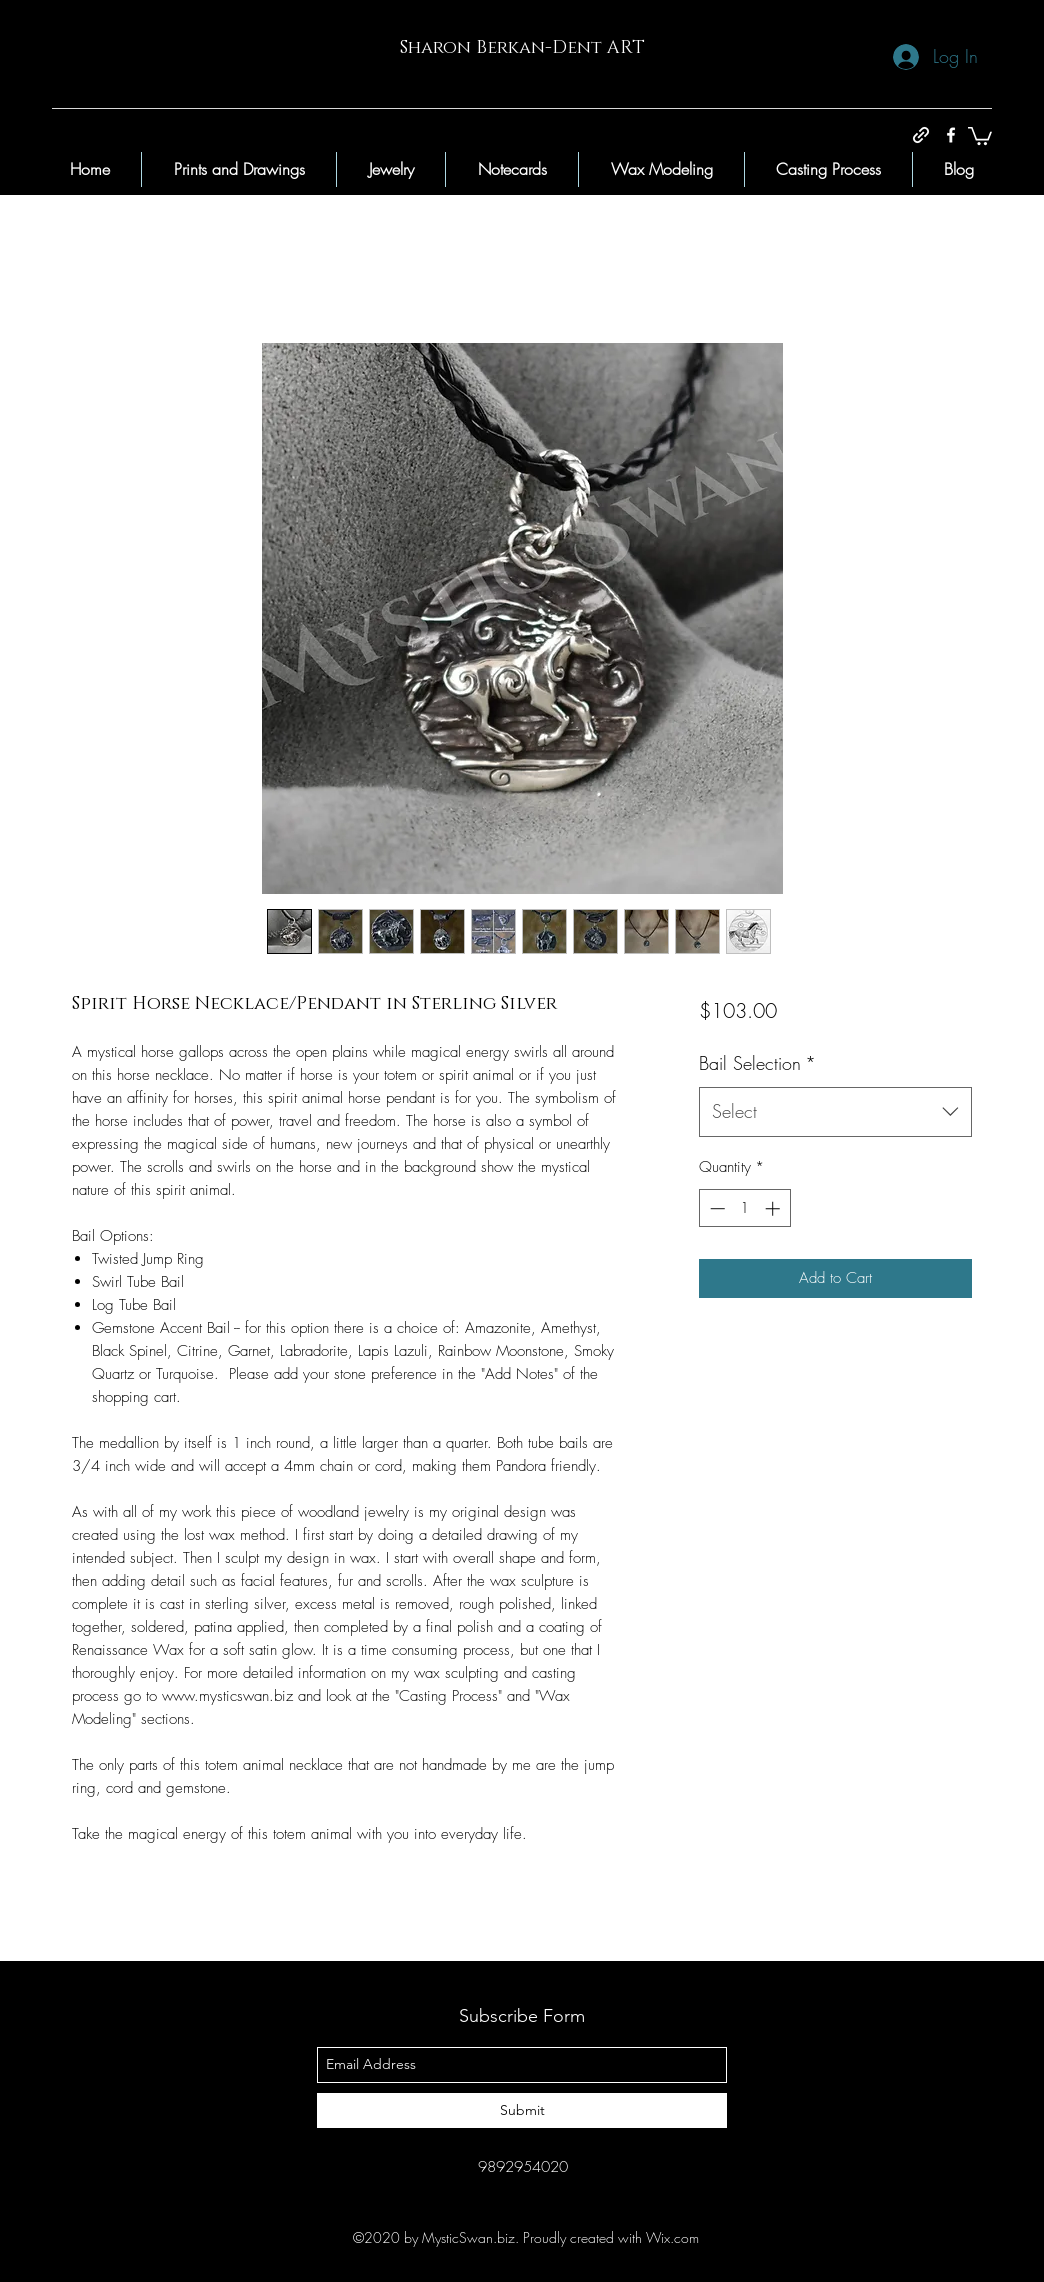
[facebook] (951, 135)
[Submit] (522, 2110)
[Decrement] (715, 1208)
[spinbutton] (744, 1208)
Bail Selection (757, 1063)
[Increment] (774, 1208)
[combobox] (835, 1112)
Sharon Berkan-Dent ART (522, 48)
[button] (980, 135)
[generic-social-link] (921, 135)
